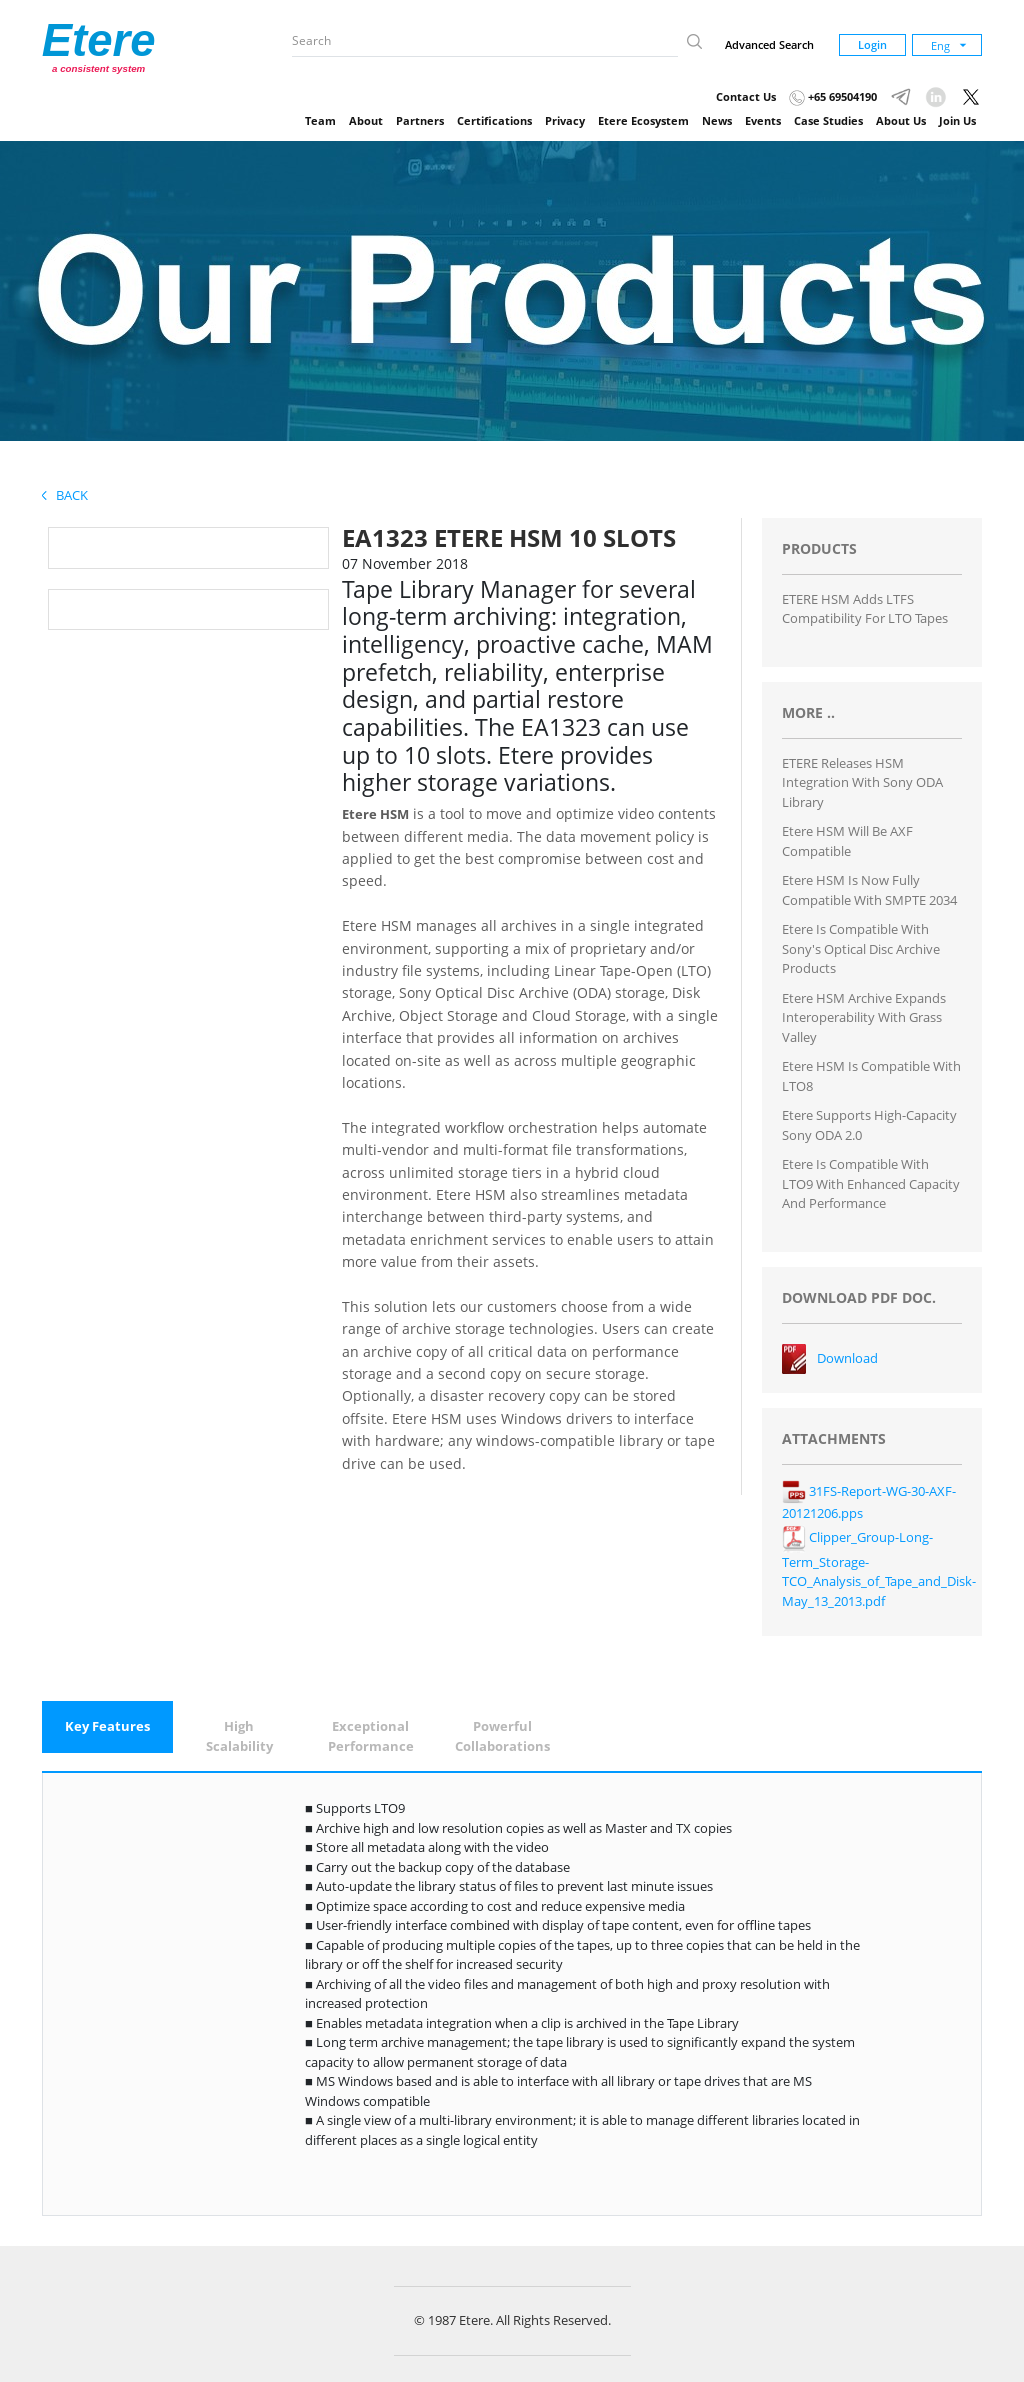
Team (320, 120)
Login (872, 44)
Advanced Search (769, 44)
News (717, 120)
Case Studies (828, 120)
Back (65, 495)
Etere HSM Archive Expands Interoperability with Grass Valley (864, 1017)
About (366, 120)
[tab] (108, 1727)
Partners (420, 120)
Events (763, 120)
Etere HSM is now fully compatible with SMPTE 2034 (869, 890)
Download (847, 1358)
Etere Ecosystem (643, 120)
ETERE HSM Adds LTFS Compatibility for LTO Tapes (865, 609)
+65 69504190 (833, 96)
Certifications (494, 120)
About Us (901, 120)
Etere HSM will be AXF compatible (847, 841)
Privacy (565, 120)
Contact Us (746, 96)
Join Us (957, 120)
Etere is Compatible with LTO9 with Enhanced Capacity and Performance (871, 1183)
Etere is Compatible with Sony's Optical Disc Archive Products (861, 948)
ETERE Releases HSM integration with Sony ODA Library (862, 782)
